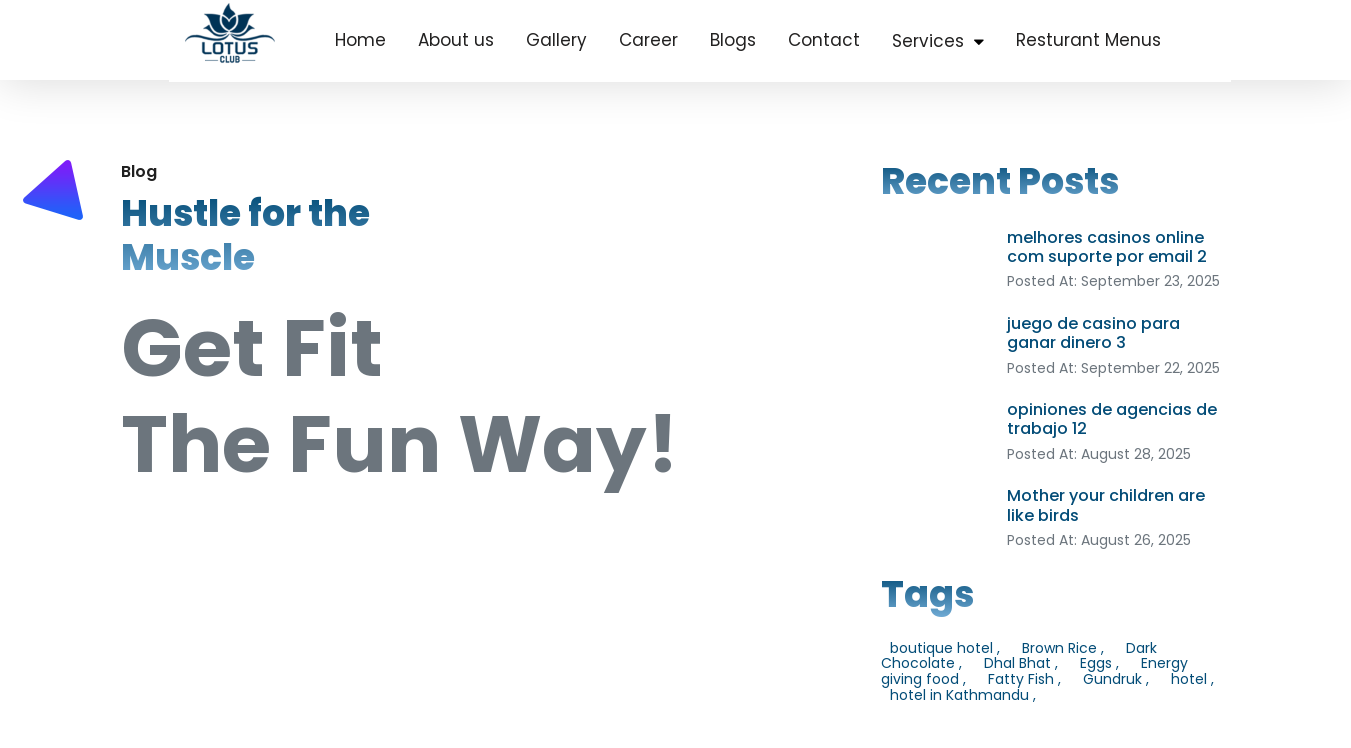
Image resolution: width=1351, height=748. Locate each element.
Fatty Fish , (1024, 679)
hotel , (1192, 679)
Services (928, 41)
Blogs (733, 40)
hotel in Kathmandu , (963, 695)
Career (648, 40)
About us (456, 40)
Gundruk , (1116, 679)
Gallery (556, 40)
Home (360, 40)
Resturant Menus (1088, 40)
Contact (824, 40)
